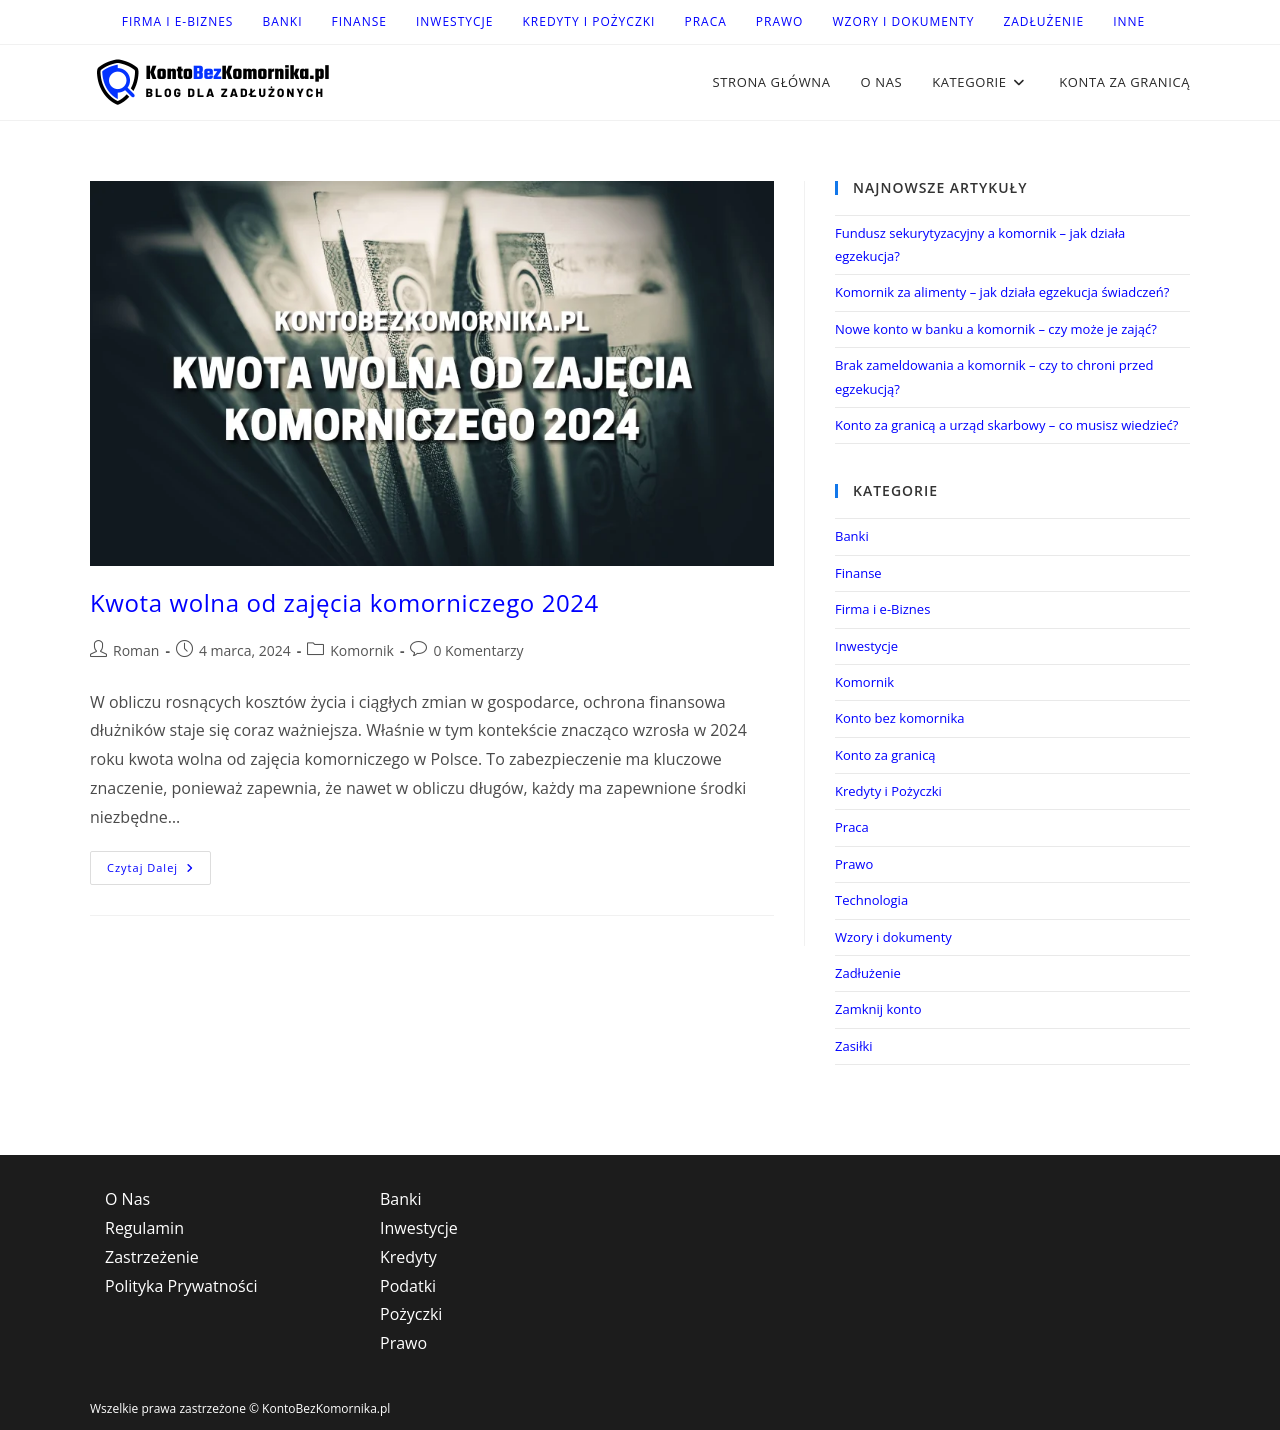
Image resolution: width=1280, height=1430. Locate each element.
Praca (705, 21)
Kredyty (408, 1257)
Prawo (780, 21)
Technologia (871, 900)
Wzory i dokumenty (903, 21)
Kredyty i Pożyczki (588, 21)
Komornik (362, 650)
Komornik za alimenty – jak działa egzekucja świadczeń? (1002, 292)
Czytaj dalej (159, 871)
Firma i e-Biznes (178, 21)
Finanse (359, 21)
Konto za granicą (885, 755)
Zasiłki (854, 1046)
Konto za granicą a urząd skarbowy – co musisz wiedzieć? (1006, 425)
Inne (1129, 21)
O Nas (127, 1199)
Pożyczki (411, 1314)
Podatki (408, 1286)
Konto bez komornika (899, 718)
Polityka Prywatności (181, 1286)
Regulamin (144, 1228)
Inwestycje (454, 21)
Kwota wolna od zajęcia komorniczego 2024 (344, 602)
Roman (136, 650)
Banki (282, 21)
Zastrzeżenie (152, 1257)
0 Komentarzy (478, 650)
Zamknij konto (878, 1009)
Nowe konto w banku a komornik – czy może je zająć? (996, 329)
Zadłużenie (1043, 21)
